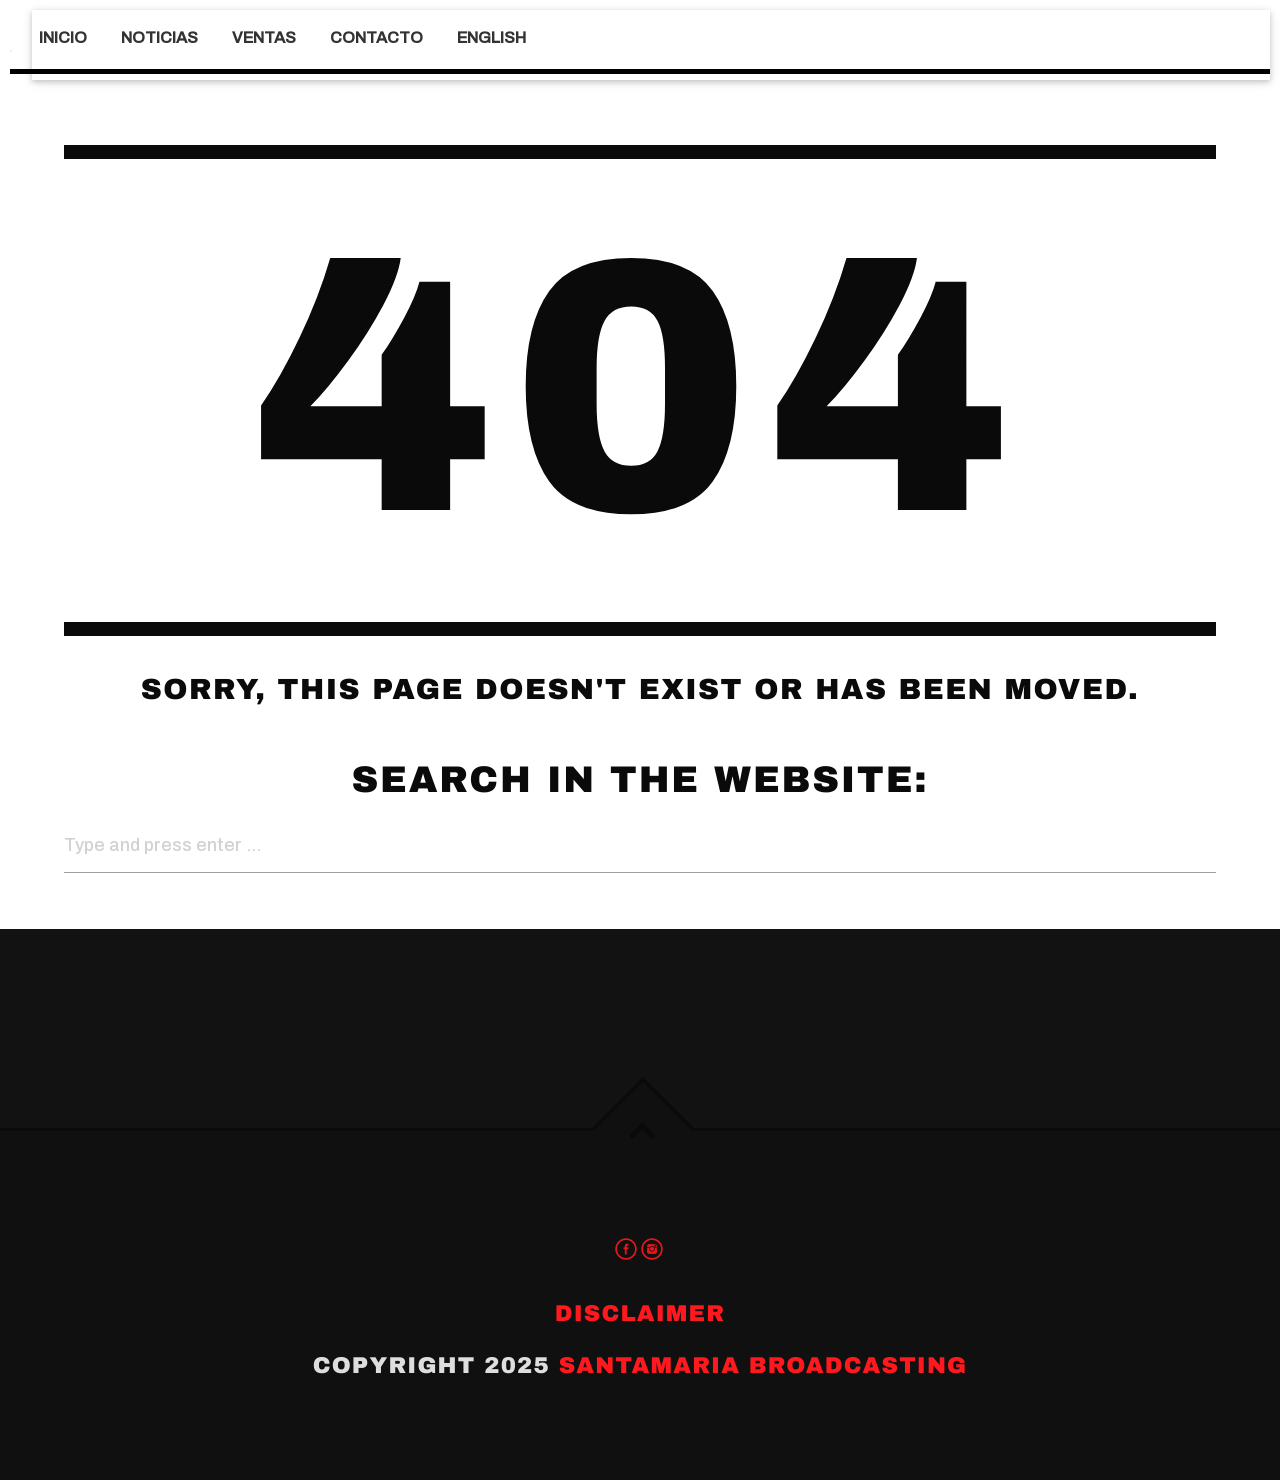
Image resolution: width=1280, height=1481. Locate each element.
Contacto (376, 37)
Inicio (63, 37)
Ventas (264, 37)
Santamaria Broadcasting (763, 1366)
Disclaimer (640, 1314)
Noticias (159, 37)
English (491, 37)
